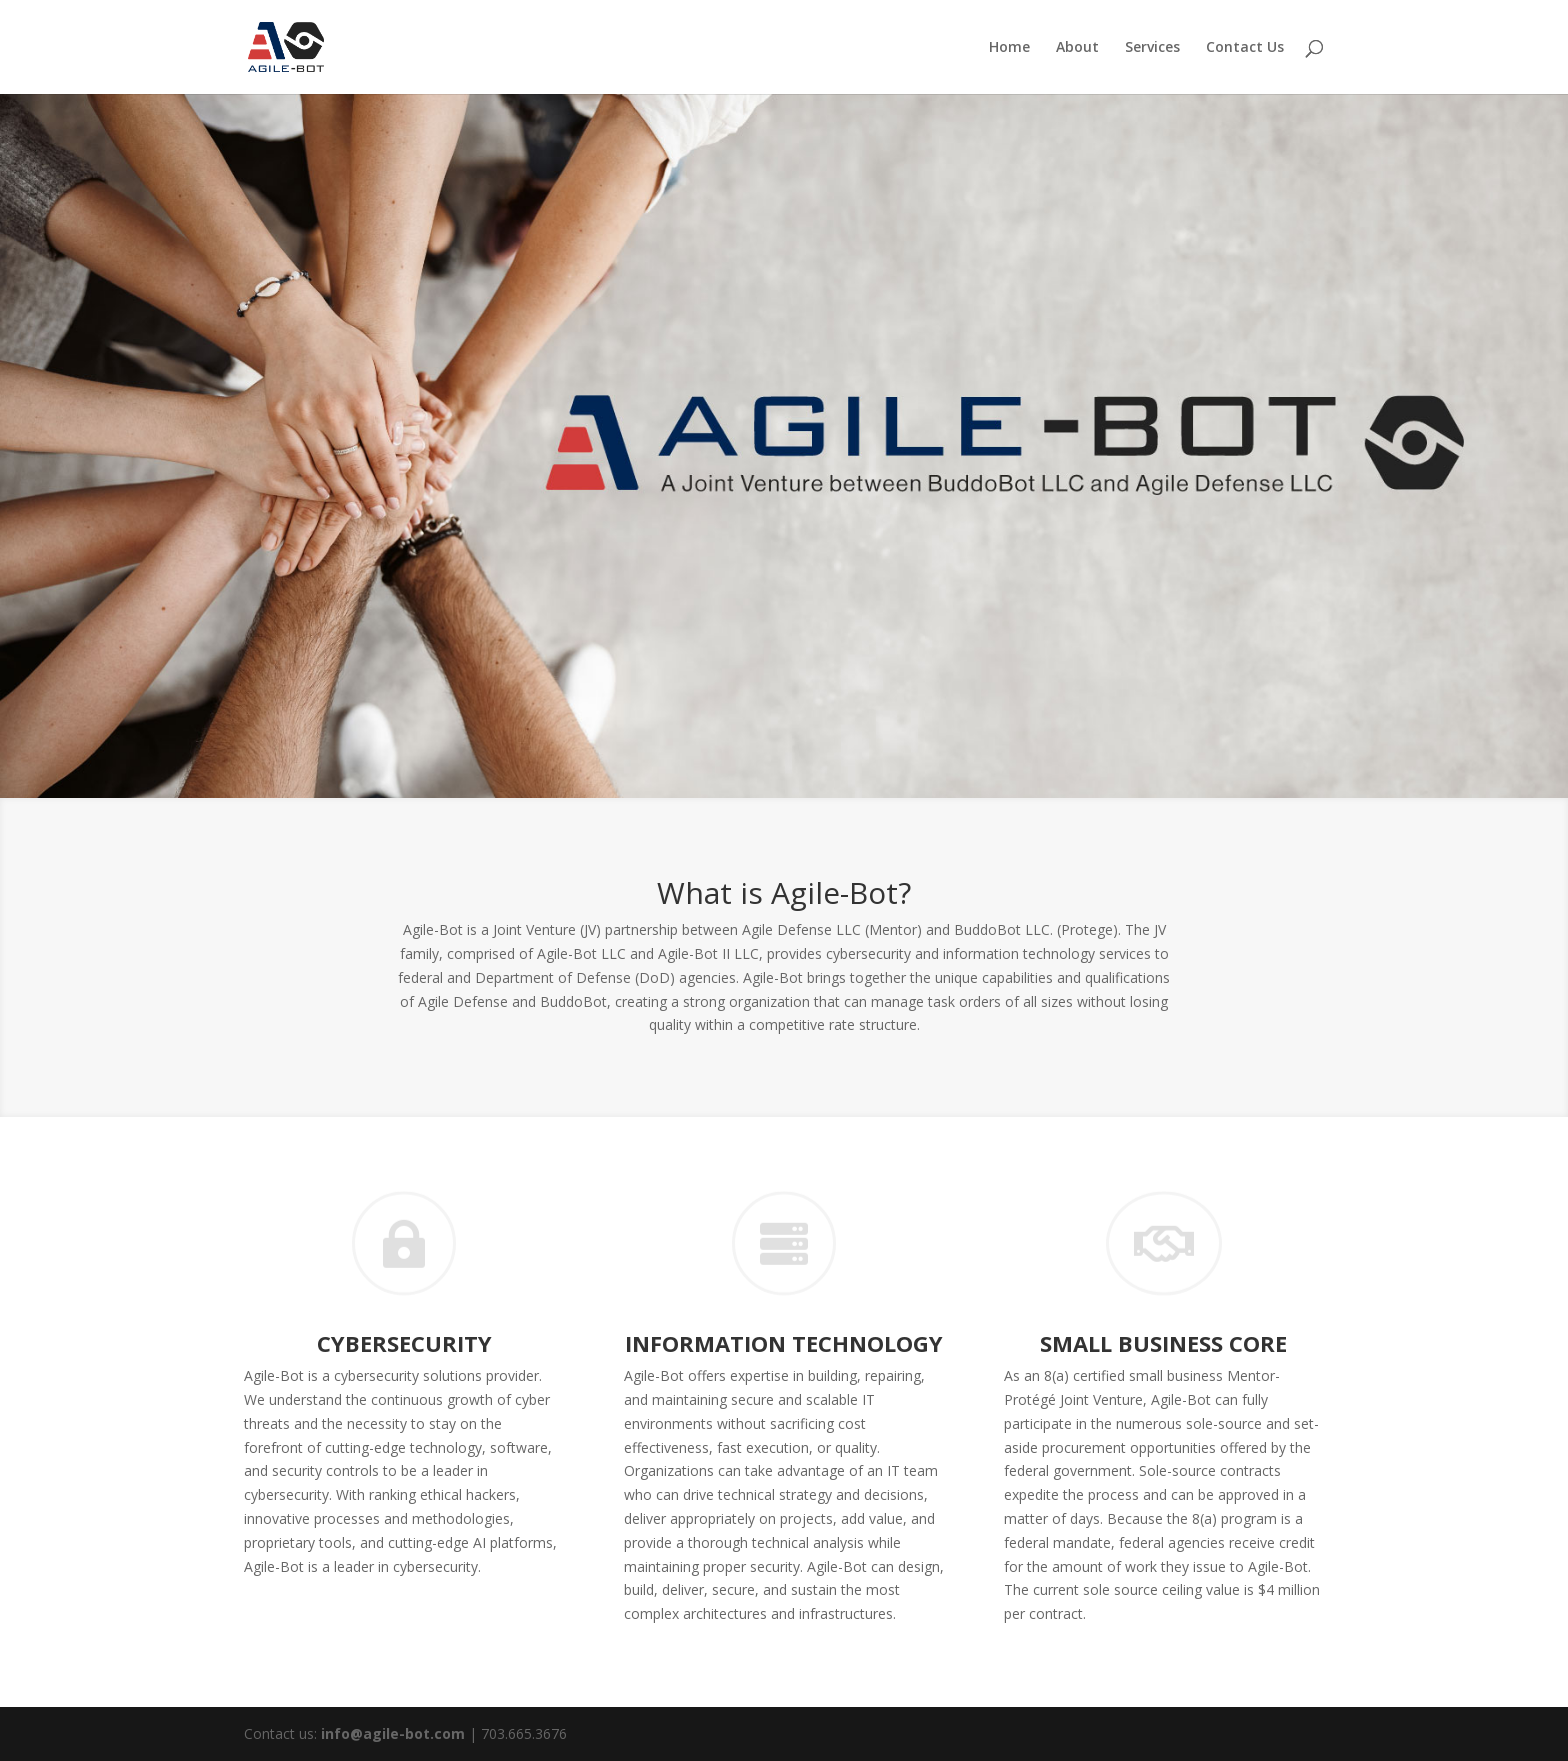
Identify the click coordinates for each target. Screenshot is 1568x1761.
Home (1009, 48)
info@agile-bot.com (393, 1733)
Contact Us (1245, 48)
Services (1152, 48)
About (1077, 48)
